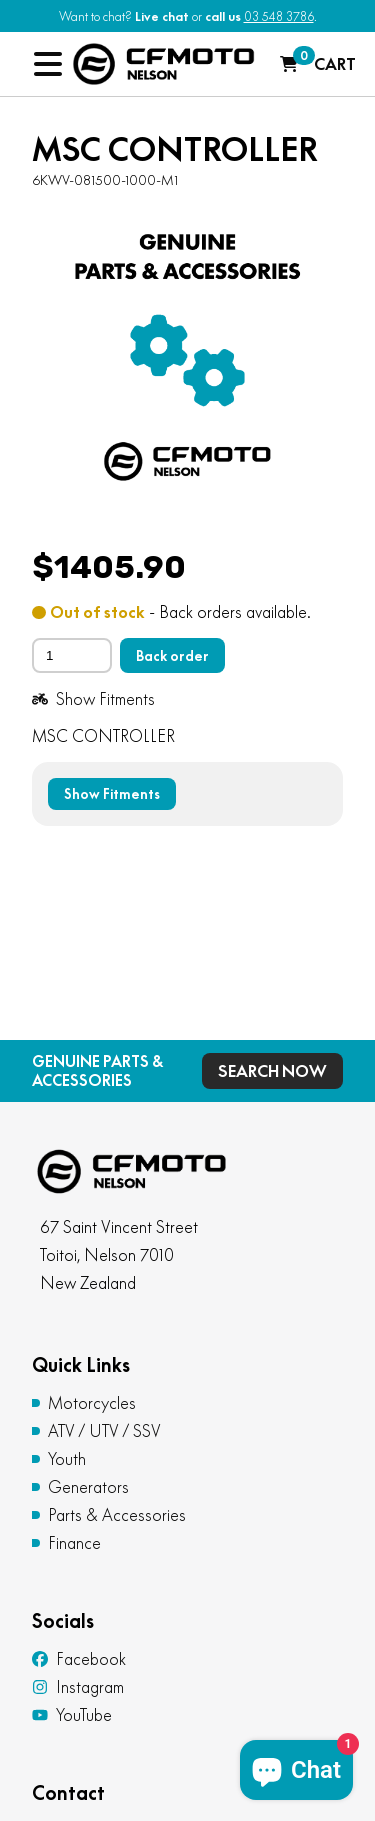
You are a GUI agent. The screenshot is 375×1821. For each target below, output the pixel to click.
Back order (172, 656)
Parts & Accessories (117, 1515)
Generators (88, 1487)
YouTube (72, 1715)
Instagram (78, 1687)
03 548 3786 (279, 16)
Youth (67, 1459)
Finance (74, 1543)
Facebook (79, 1659)
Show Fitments (93, 699)
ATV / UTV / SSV (104, 1431)
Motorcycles (92, 1403)
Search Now (272, 1071)
